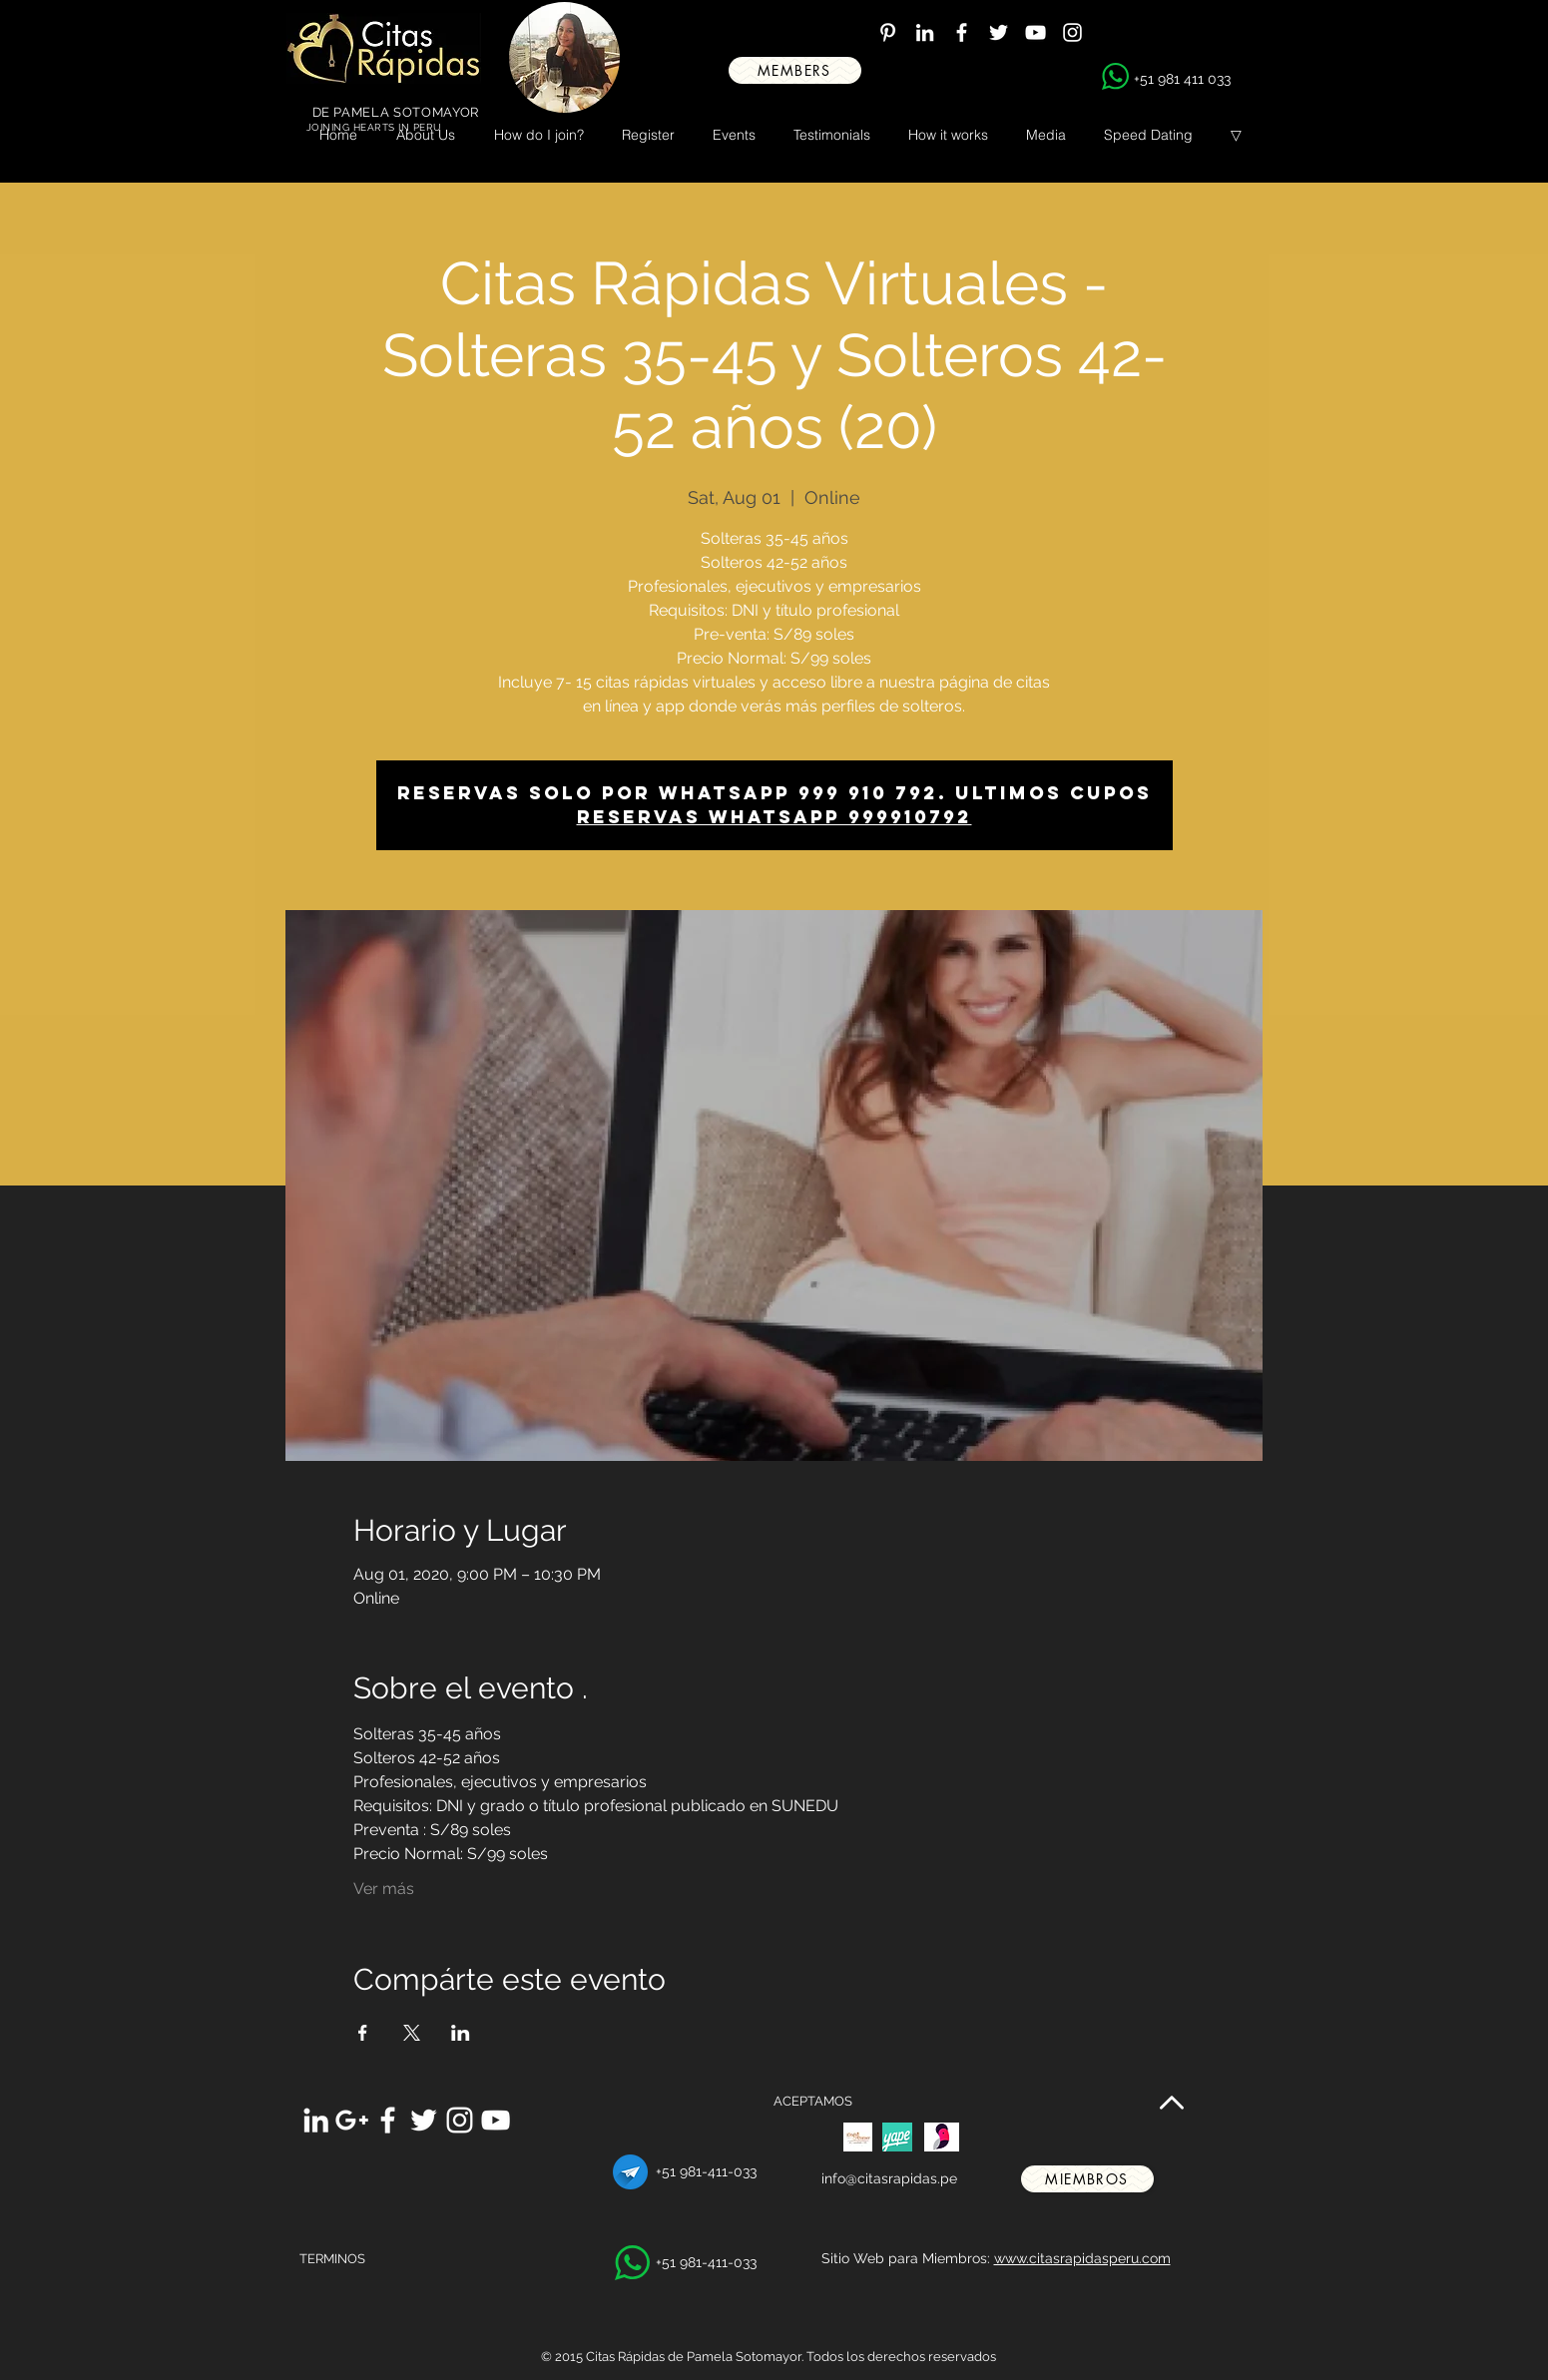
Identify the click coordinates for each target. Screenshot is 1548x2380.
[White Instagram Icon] (1072, 32)
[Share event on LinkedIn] (460, 2033)
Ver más (383, 1888)
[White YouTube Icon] (1035, 32)
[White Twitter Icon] (998, 32)
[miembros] (1087, 2178)
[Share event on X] (411, 2033)
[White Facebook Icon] (961, 32)
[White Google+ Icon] (351, 2120)
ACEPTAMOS (813, 2101)
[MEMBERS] (795, 70)
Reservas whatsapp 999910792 (774, 816)
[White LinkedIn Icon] (924, 32)
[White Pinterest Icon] (887, 32)
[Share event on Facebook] (362, 2033)
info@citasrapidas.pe (889, 2178)
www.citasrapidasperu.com (1082, 2258)
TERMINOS (332, 2258)
